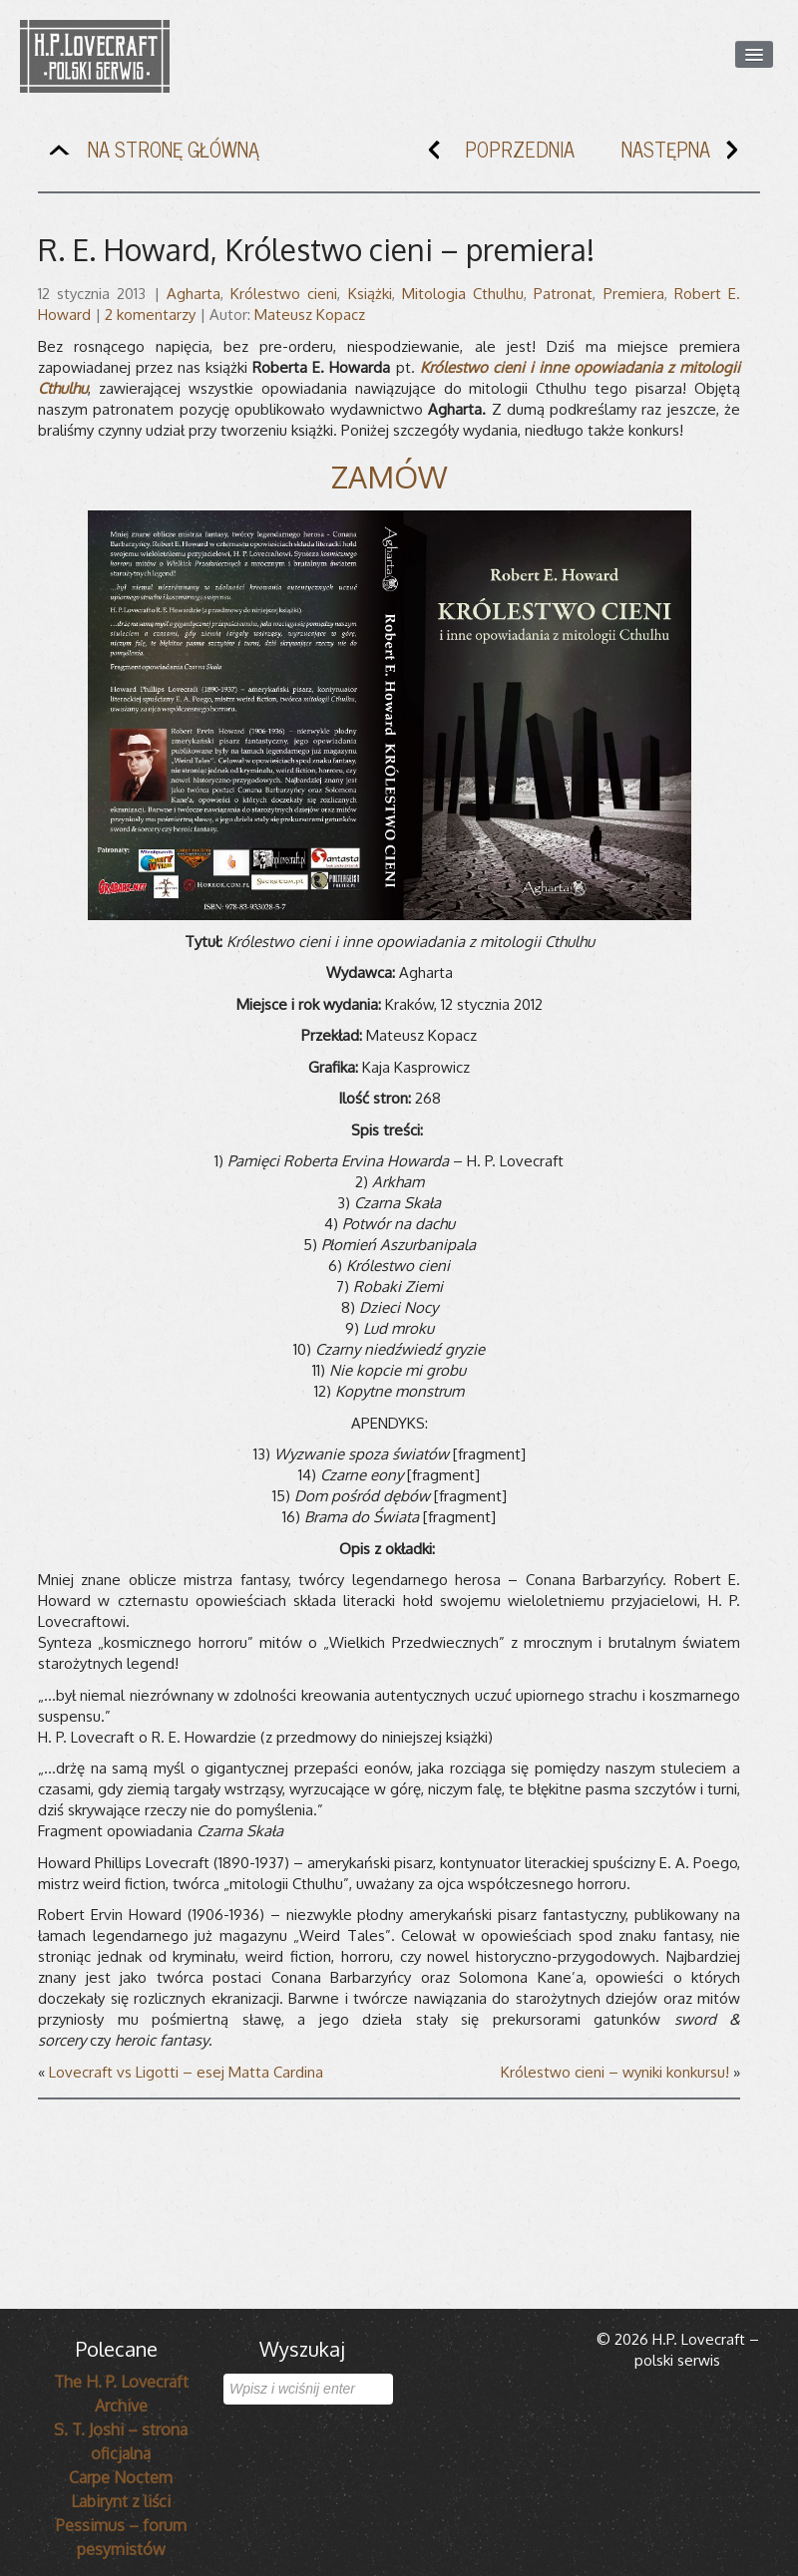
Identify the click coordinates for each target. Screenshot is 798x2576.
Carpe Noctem (121, 2477)
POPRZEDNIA (497, 154)
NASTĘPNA (688, 154)
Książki (370, 293)
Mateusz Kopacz (309, 314)
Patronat (563, 293)
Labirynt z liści (121, 2501)
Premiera (633, 293)
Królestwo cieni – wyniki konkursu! (615, 2072)
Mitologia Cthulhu (463, 293)
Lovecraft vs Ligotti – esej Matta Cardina (186, 2072)
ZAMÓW (389, 476)
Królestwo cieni (283, 293)
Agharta (193, 293)
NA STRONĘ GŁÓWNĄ (151, 154)
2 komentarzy (150, 314)
